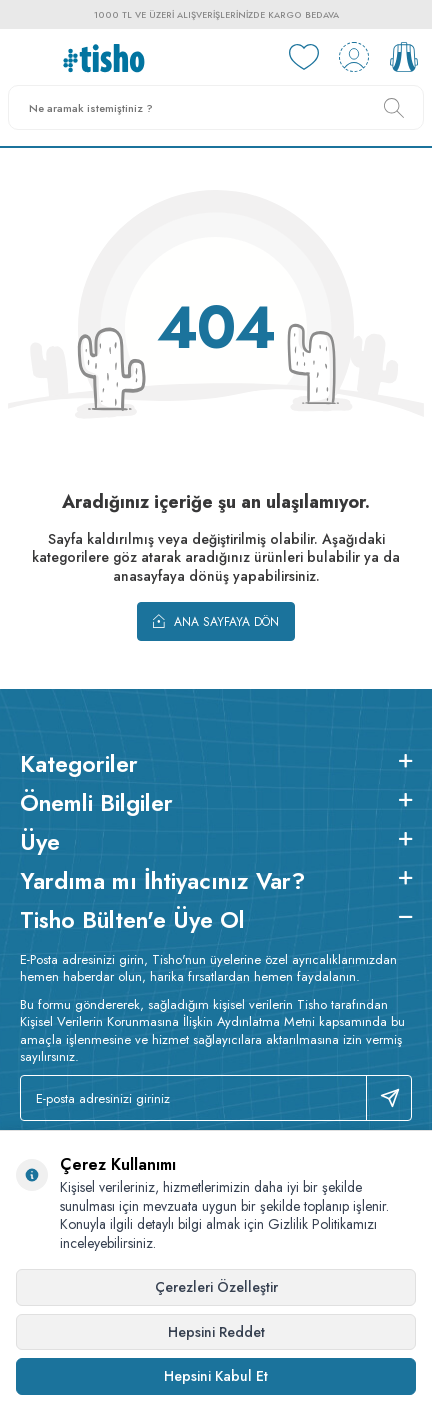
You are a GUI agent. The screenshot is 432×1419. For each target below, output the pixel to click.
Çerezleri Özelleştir (216, 1287)
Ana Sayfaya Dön (216, 621)
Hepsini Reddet (216, 1332)
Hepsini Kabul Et (216, 1376)
